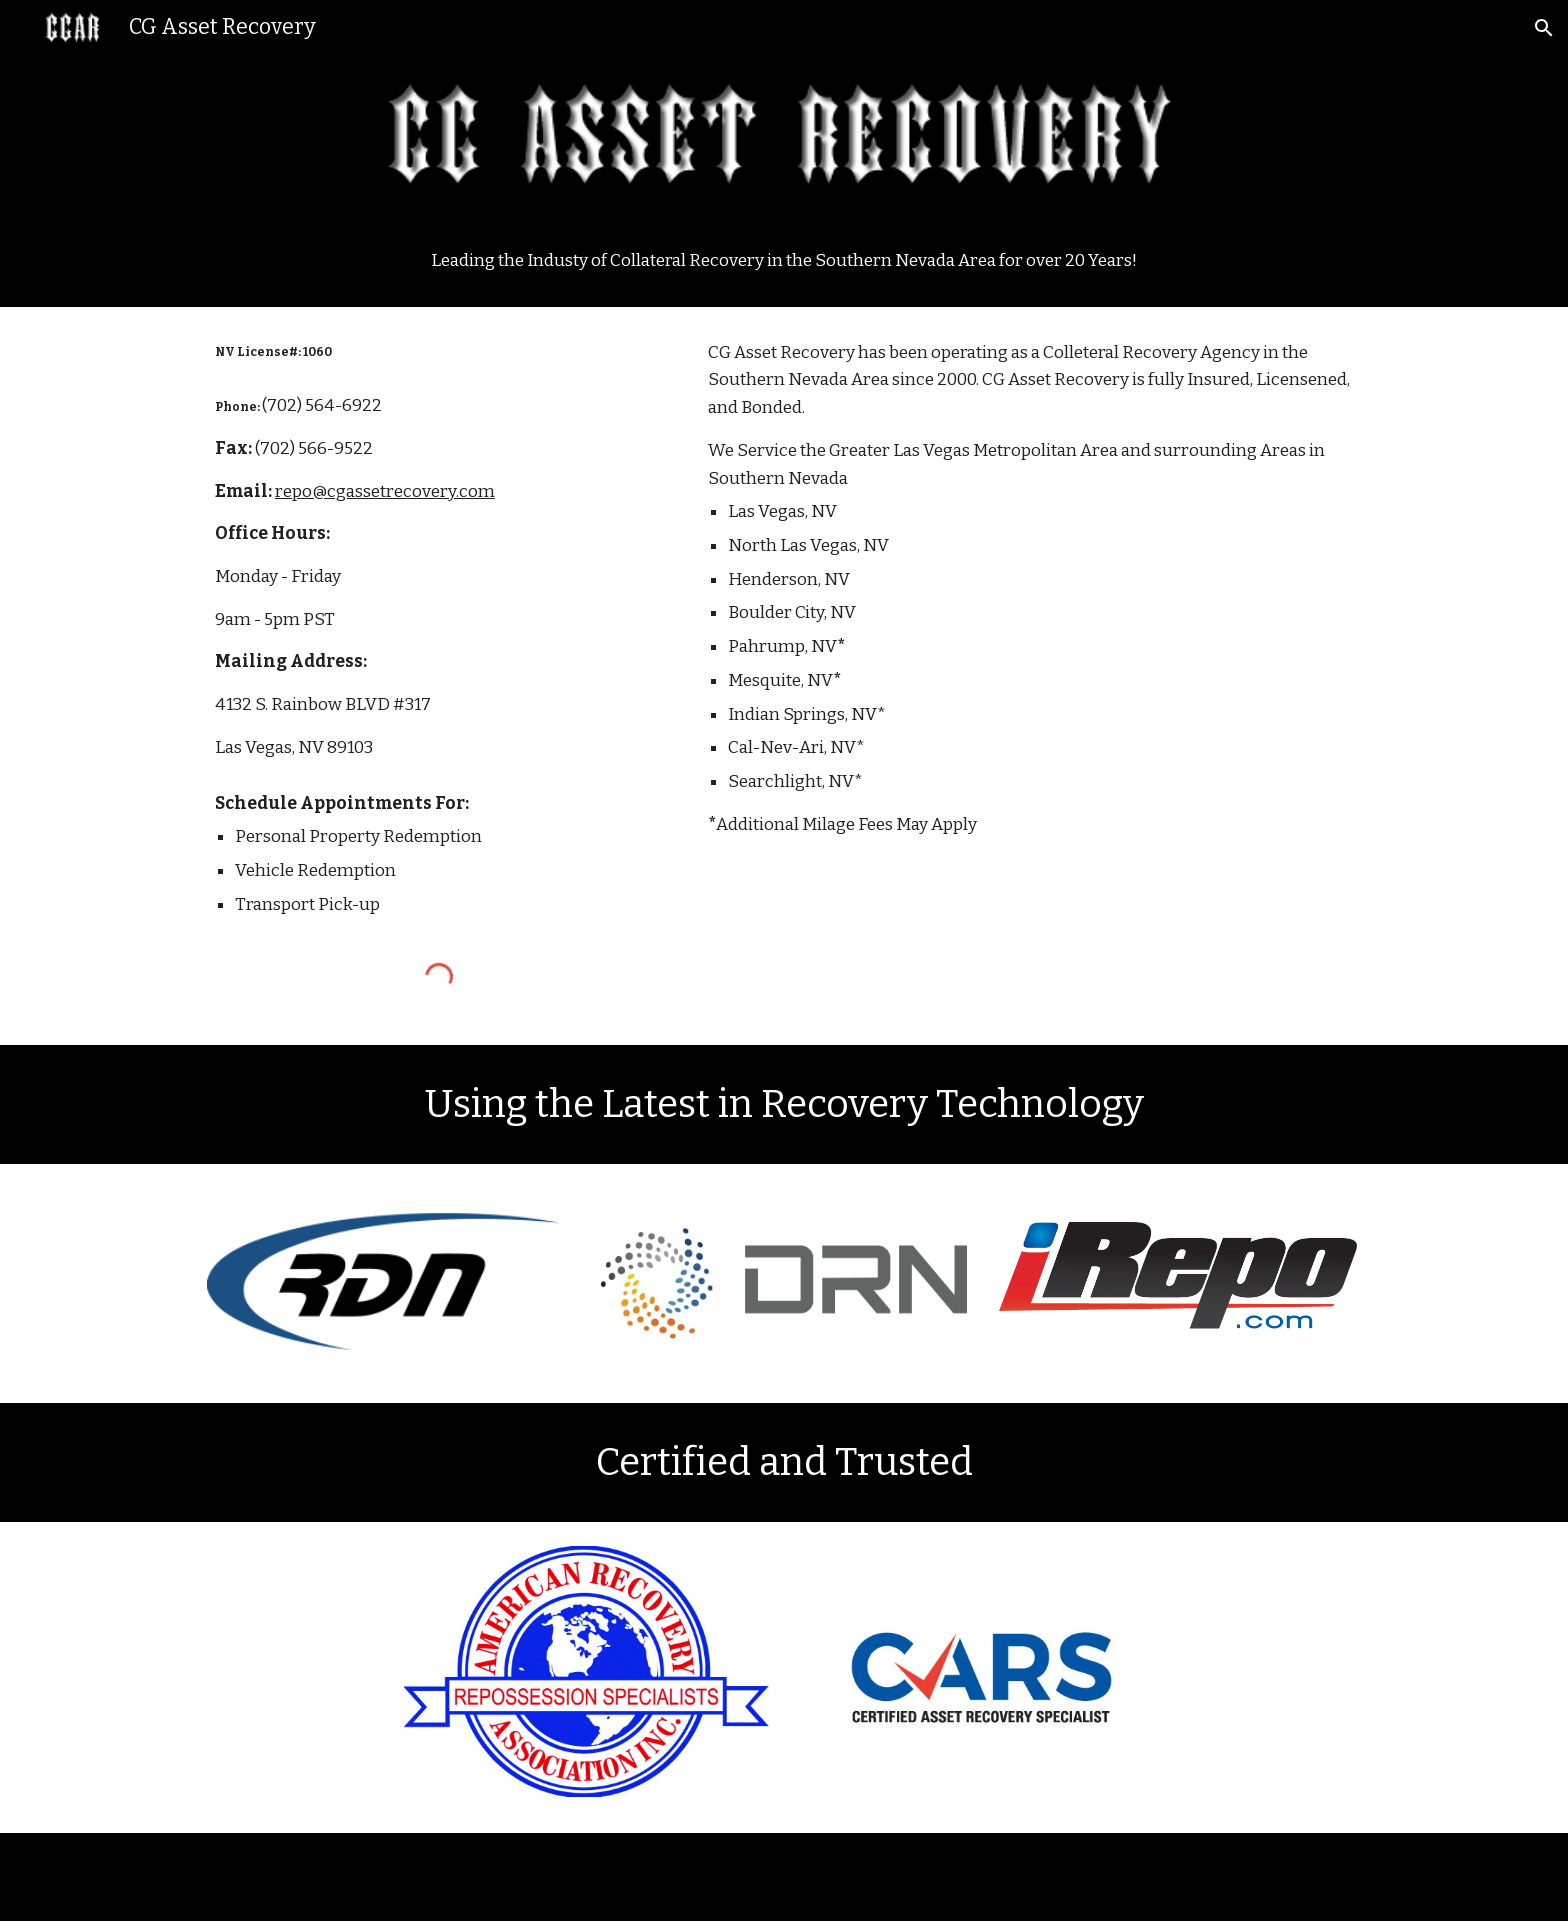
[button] (1544, 28)
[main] (784, 261)
